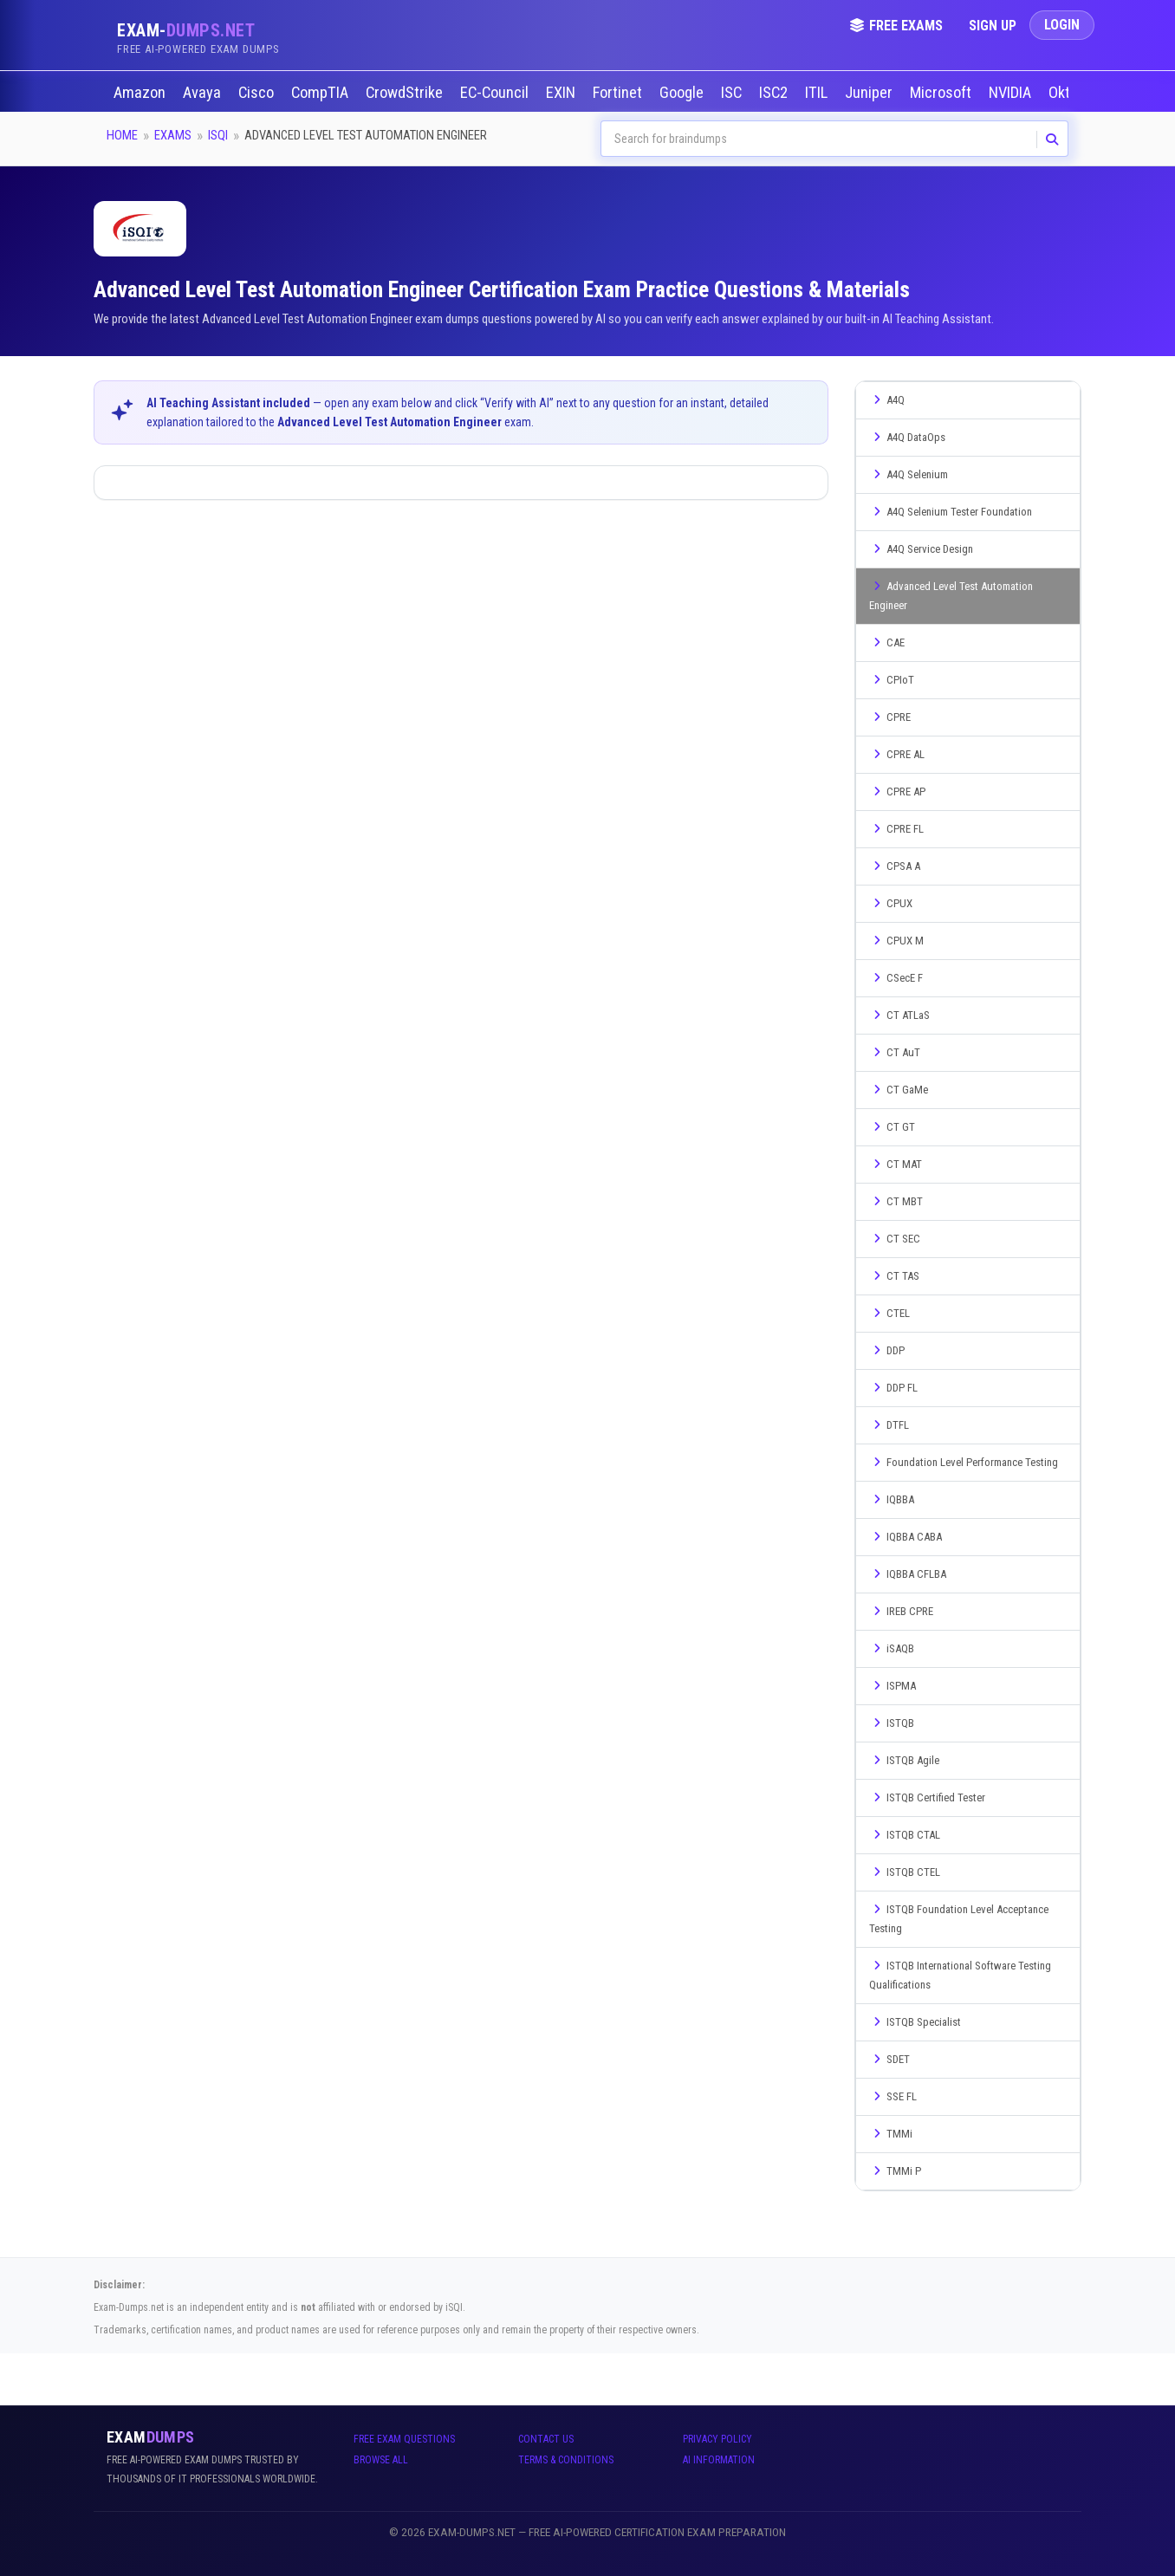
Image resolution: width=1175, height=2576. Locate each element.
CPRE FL (896, 828)
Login (1062, 24)
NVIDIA (1012, 92)
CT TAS (894, 1275)
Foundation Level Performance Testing (963, 1462)
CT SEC (894, 1238)
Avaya (203, 92)
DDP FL (893, 1387)
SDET (889, 2059)
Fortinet (619, 92)
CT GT (892, 1126)
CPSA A (894, 866)
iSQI (218, 135)
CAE (887, 642)
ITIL (818, 92)
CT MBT (896, 1201)
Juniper (870, 92)
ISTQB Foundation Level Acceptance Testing (958, 1919)
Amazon (141, 92)
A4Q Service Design (921, 548)
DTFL (889, 1424)
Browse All (381, 2460)
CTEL (889, 1313)
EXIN (562, 92)
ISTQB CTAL (904, 1834)
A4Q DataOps (907, 437)
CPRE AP (897, 791)
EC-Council (496, 92)
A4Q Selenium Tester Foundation (950, 511)
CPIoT (891, 679)
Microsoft (942, 92)
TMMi (890, 2133)
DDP (887, 1350)
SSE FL (893, 2096)
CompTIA (321, 92)
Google (683, 92)
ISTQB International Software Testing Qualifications (960, 1975)
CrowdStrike (406, 92)
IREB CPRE (901, 1611)
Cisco (257, 92)
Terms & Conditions (565, 2460)
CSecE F (896, 977)
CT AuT (894, 1052)
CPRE (890, 717)
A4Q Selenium (908, 474)
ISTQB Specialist (915, 2021)
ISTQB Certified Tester (927, 1797)
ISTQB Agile (904, 1760)
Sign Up (992, 25)
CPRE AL (897, 754)
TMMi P (895, 2170)
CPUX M (896, 940)
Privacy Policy (717, 2439)
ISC (733, 92)
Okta (1064, 92)
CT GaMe (898, 1089)
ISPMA (892, 1685)
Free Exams (896, 25)
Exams (173, 135)
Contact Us (546, 2439)
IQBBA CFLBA (907, 1573)
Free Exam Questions (404, 2439)
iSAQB (891, 1648)
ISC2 (775, 92)
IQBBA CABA (905, 1536)
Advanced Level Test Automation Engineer (951, 596)
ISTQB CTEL (904, 1871)
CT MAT (895, 1164)
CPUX (890, 903)
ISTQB (891, 1722)
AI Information (719, 2460)
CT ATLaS (899, 1015)
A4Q (887, 399)
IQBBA (891, 1499)
